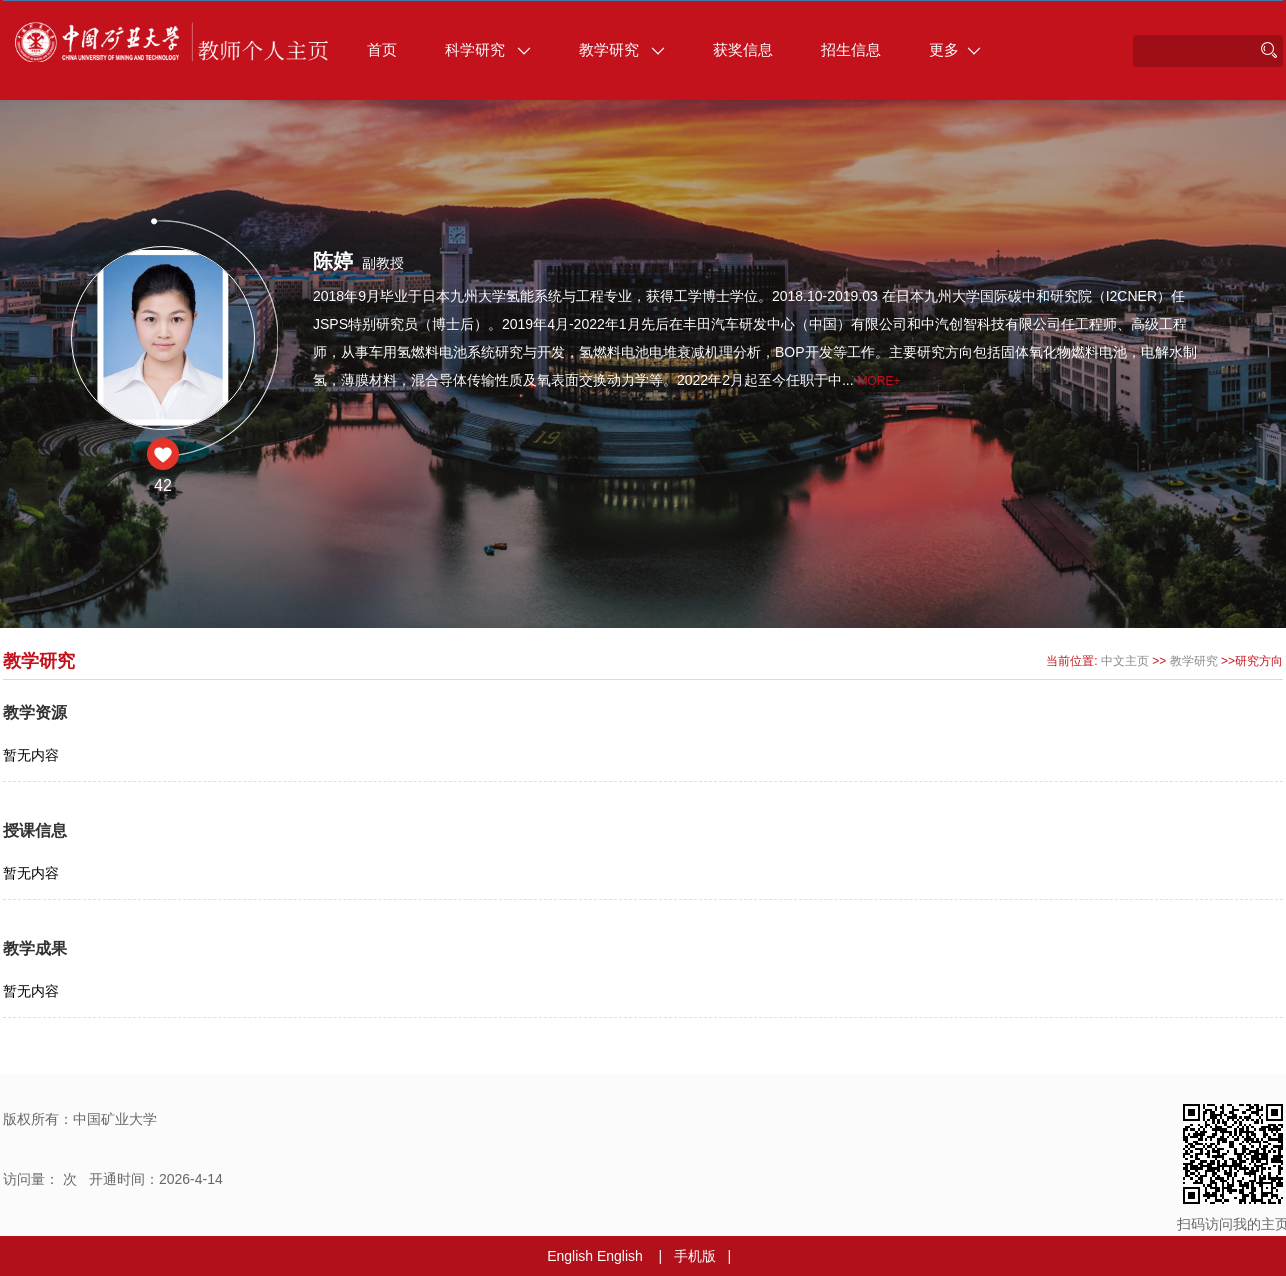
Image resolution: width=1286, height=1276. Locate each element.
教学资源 (35, 712)
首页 (382, 49)
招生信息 (851, 49)
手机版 (695, 1256)
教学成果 (35, 948)
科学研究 (488, 49)
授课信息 (35, 830)
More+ (879, 381)
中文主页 (1125, 661)
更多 (955, 49)
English (570, 1256)
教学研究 (622, 49)
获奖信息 (743, 49)
